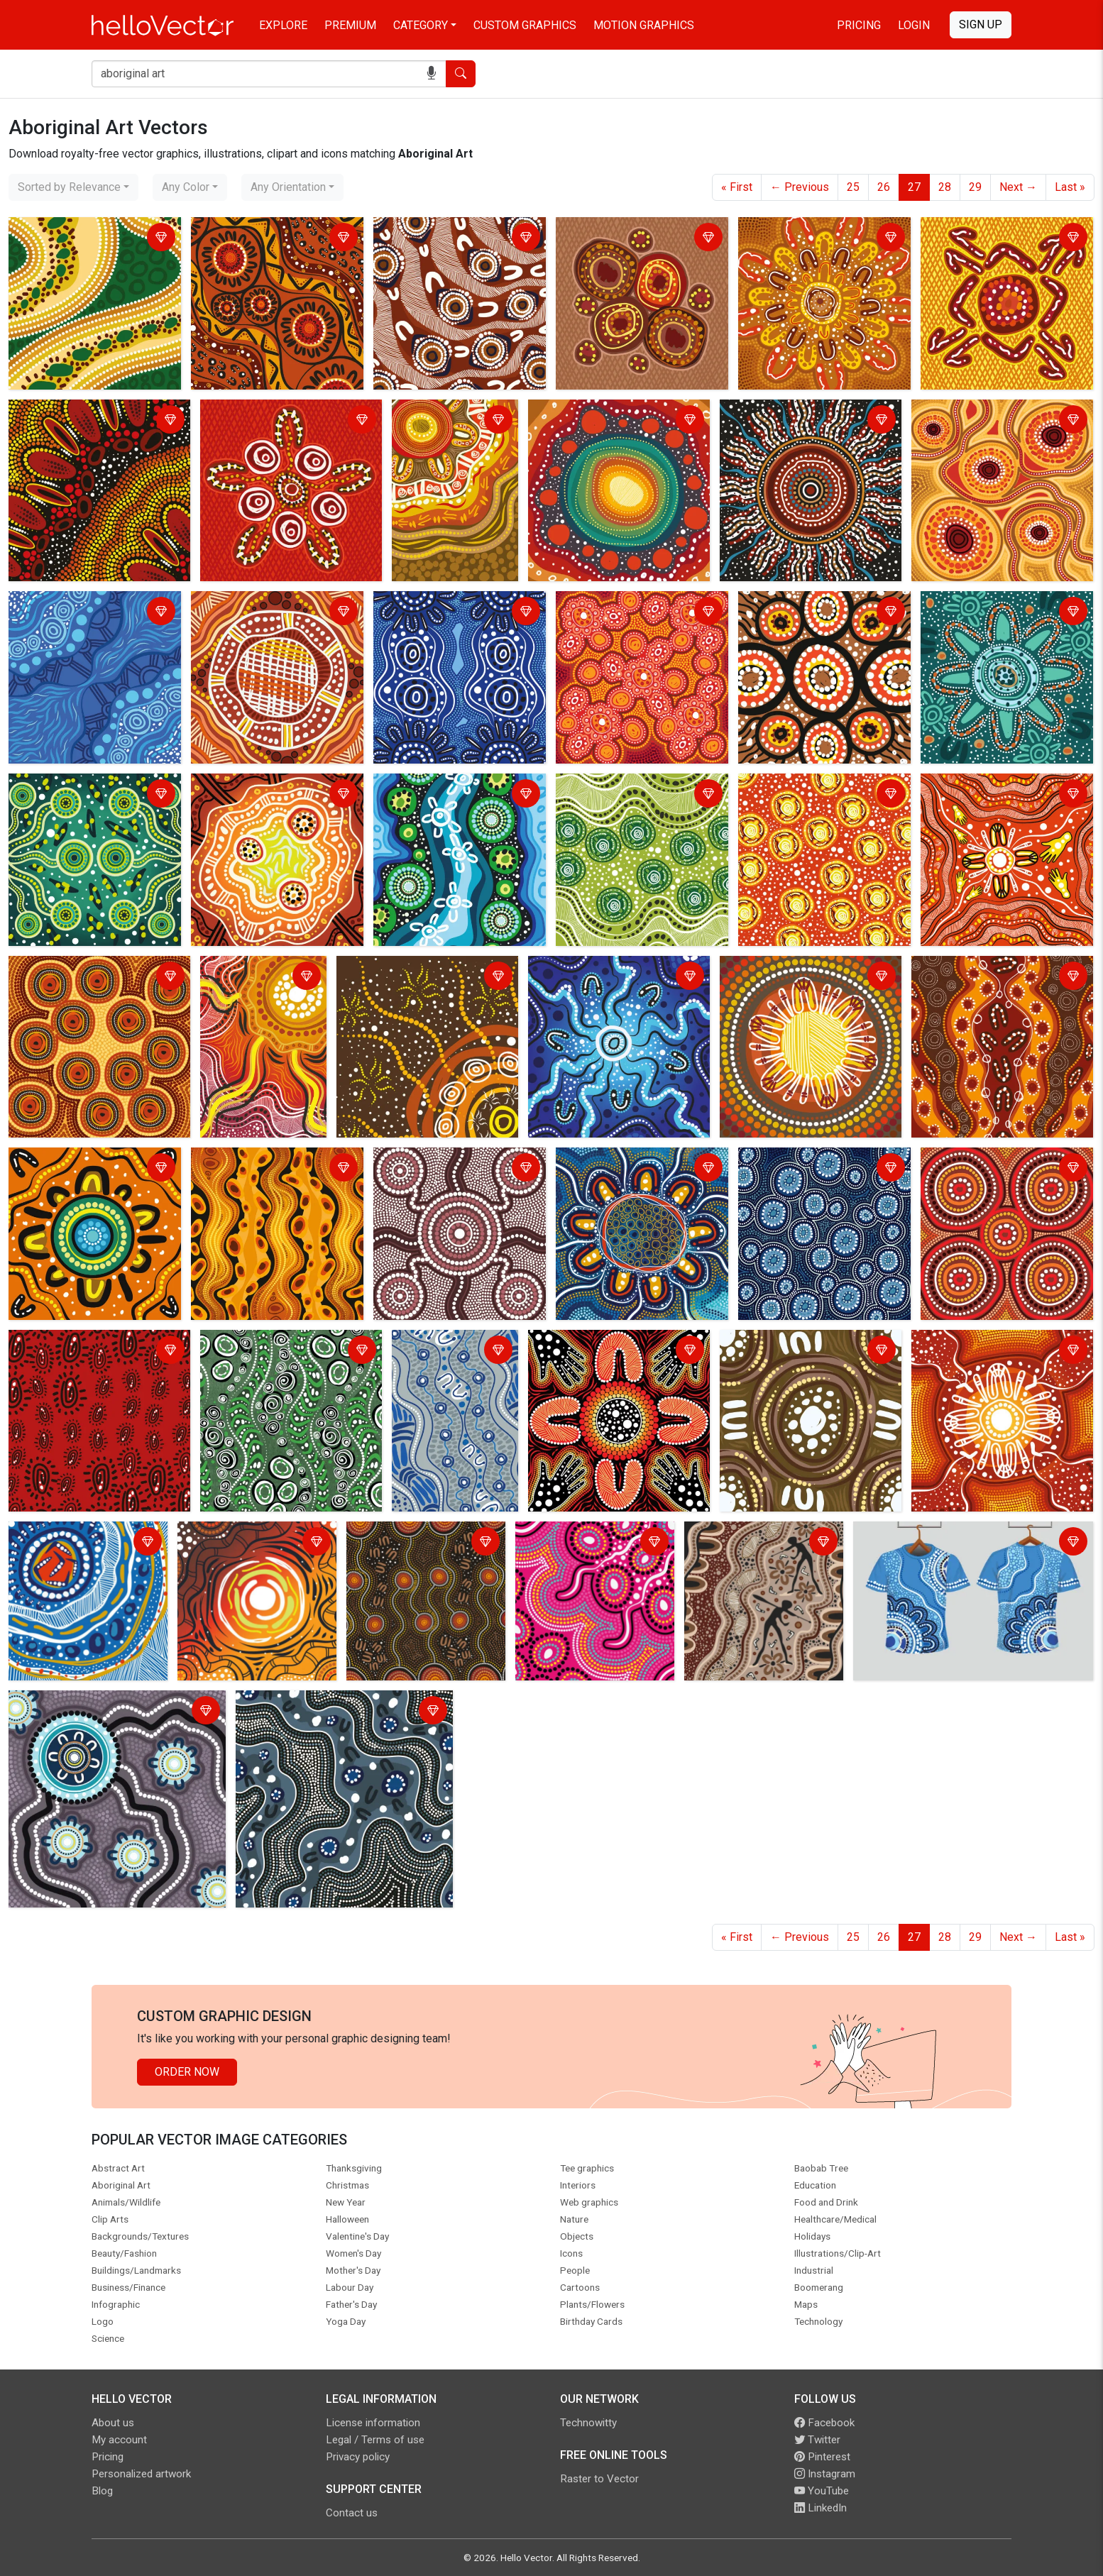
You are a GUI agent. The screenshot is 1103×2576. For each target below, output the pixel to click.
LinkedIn (820, 2507)
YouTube (821, 2490)
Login (914, 25)
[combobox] (73, 187)
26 (883, 187)
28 (944, 187)
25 (853, 187)
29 (975, 187)
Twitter (817, 2439)
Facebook (824, 2422)
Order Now (187, 2072)
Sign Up (980, 24)
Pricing (859, 25)
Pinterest (822, 2456)
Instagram (824, 2473)
